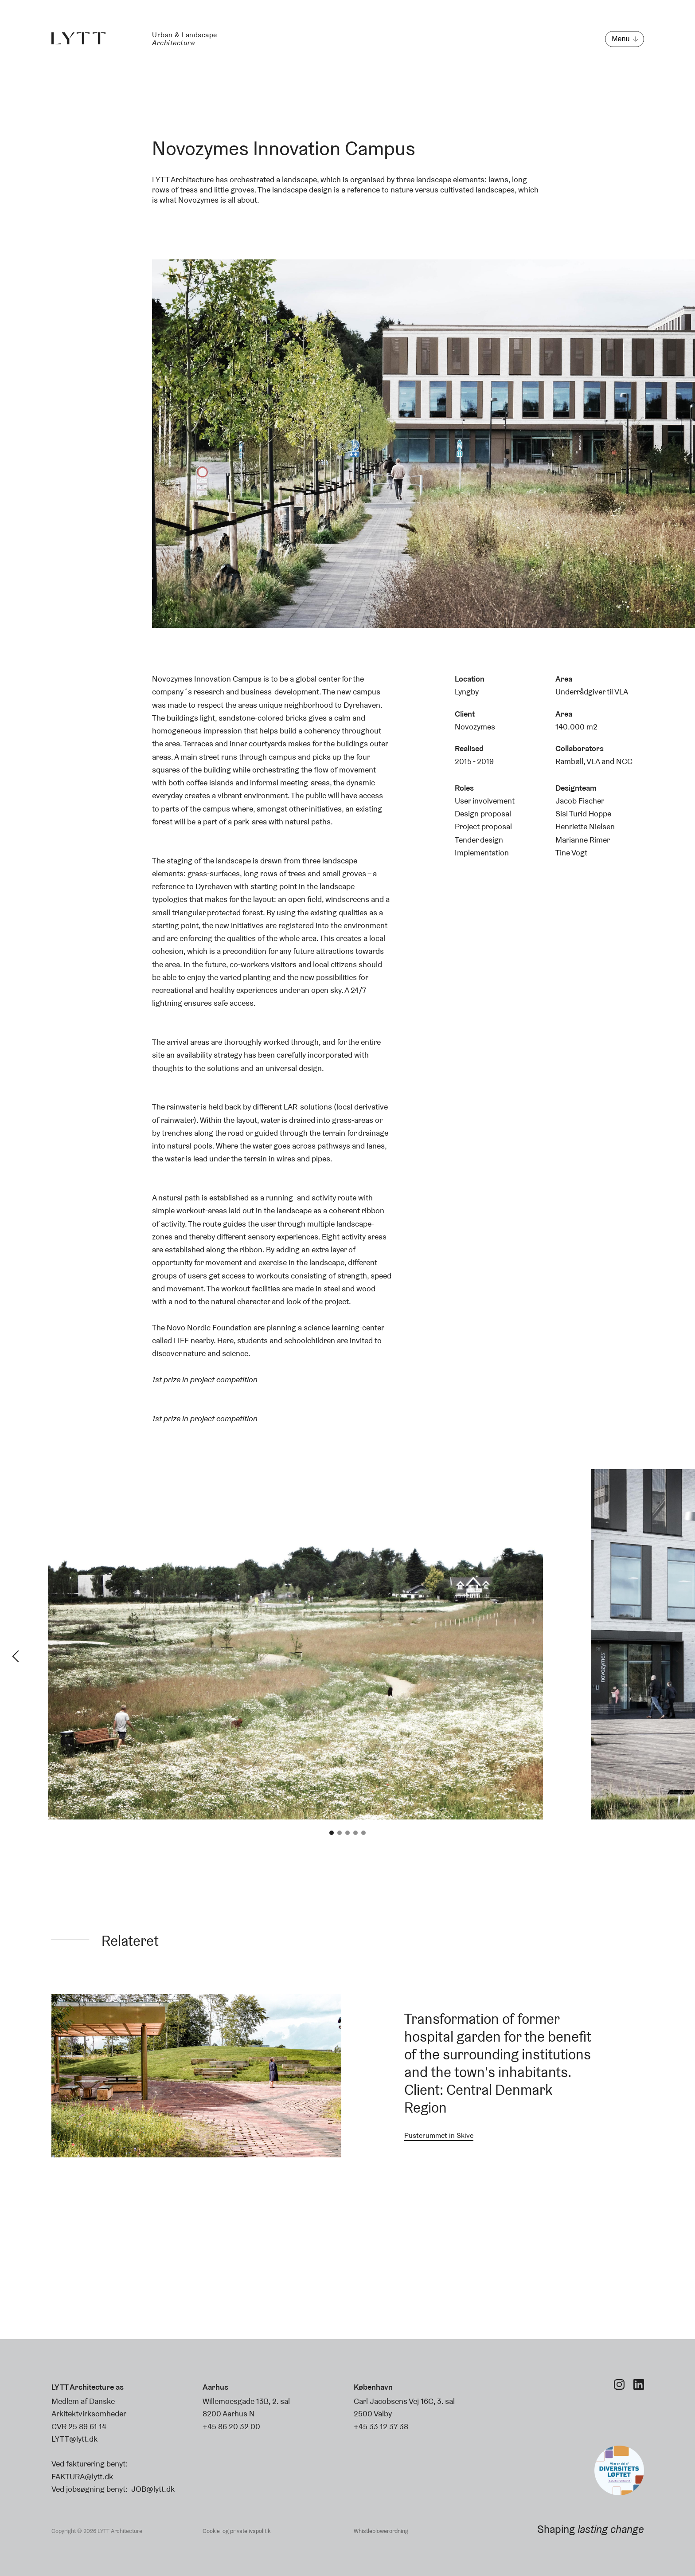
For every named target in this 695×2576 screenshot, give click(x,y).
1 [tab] (331, 1833)
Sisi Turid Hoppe (583, 813)
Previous (15, 1656)
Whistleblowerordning (381, 2531)
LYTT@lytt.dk (74, 2439)
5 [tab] (363, 1833)
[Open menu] (624, 39)
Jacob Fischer (579, 801)
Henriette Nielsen (585, 826)
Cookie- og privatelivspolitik (236, 2531)
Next (679, 1656)
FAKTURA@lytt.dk (82, 2476)
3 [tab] (347, 1833)
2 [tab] (339, 1833)
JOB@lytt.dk (153, 2489)
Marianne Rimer (582, 840)
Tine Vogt (571, 852)
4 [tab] (355, 1833)
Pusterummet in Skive (438, 2135)
